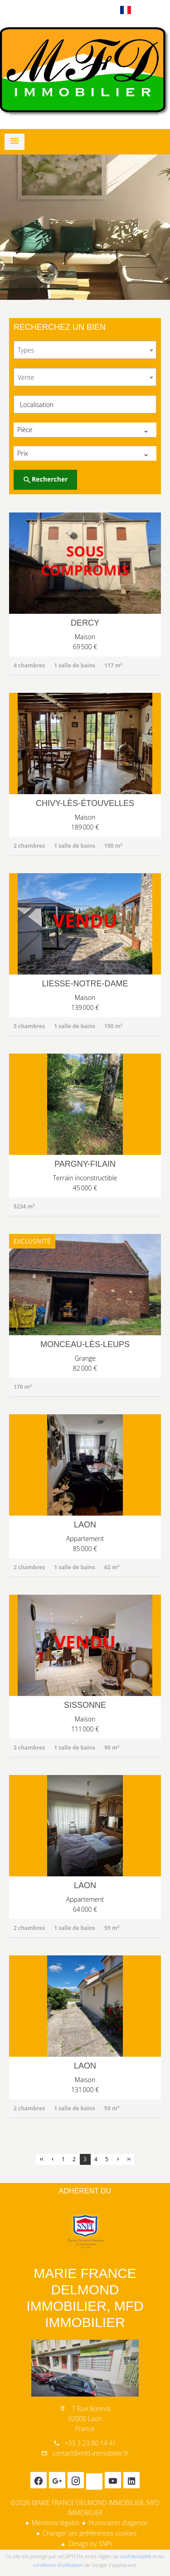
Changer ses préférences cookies (90, 2533)
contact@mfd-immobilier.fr (90, 2453)
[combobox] (85, 350)
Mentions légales (55, 2522)
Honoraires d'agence (117, 2522)
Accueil (85, 72)
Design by (90, 2543)
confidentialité (135, 2556)
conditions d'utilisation (58, 2564)
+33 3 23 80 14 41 (90, 2443)
